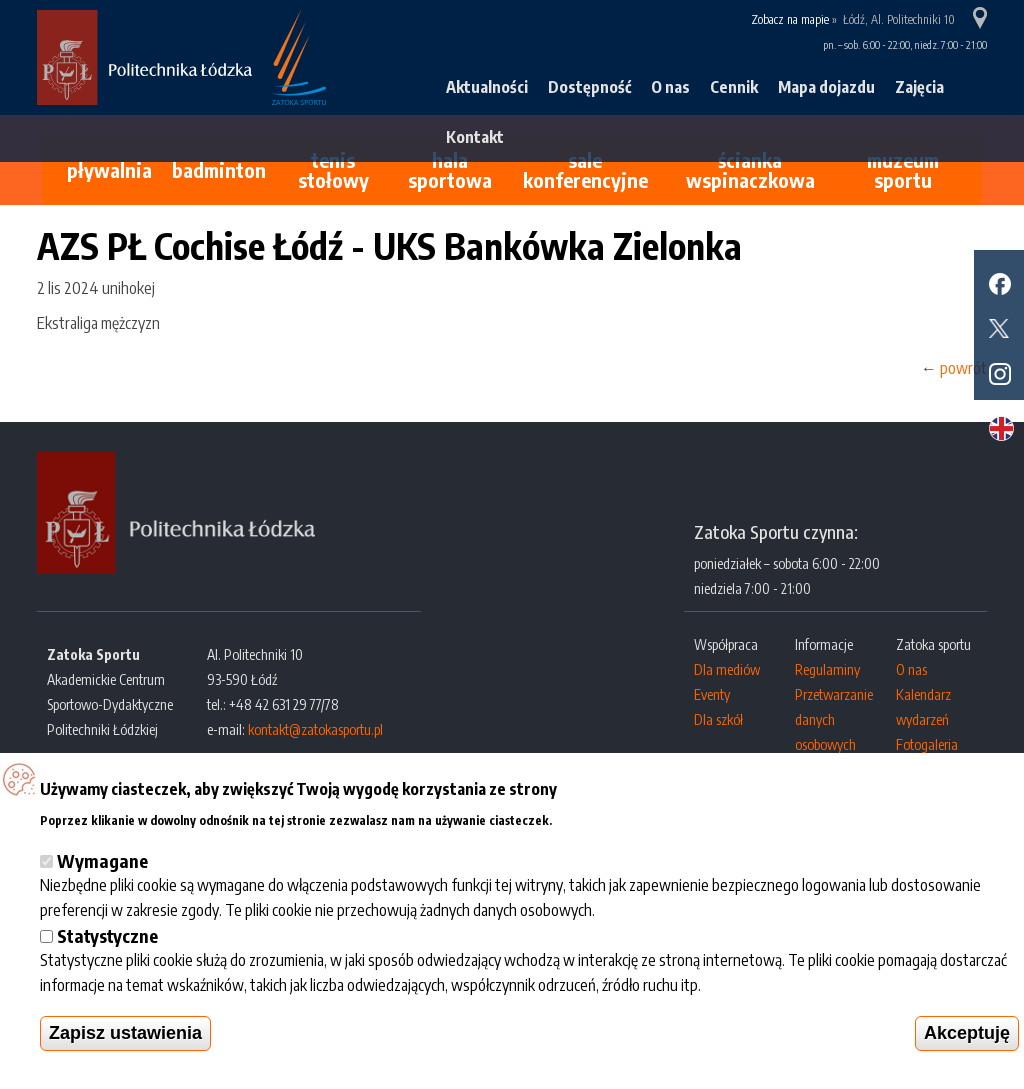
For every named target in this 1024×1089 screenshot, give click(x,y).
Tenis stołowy (333, 169)
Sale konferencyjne (585, 169)
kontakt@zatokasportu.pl (315, 729)
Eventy (712, 694)
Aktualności (487, 87)
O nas (670, 87)
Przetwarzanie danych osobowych (834, 719)
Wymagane (102, 860)
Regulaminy (827, 669)
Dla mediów (727, 669)
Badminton (219, 169)
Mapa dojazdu (826, 87)
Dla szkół (718, 719)
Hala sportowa (450, 169)
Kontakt (475, 137)
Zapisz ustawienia (125, 1033)
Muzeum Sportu (903, 169)
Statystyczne (107, 935)
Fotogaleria (927, 744)
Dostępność (589, 87)
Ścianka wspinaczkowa (750, 169)
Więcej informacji (614, 817)
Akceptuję (967, 1033)
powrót (963, 368)
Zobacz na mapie (790, 19)
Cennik (734, 87)
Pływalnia (109, 169)
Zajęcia (919, 87)
